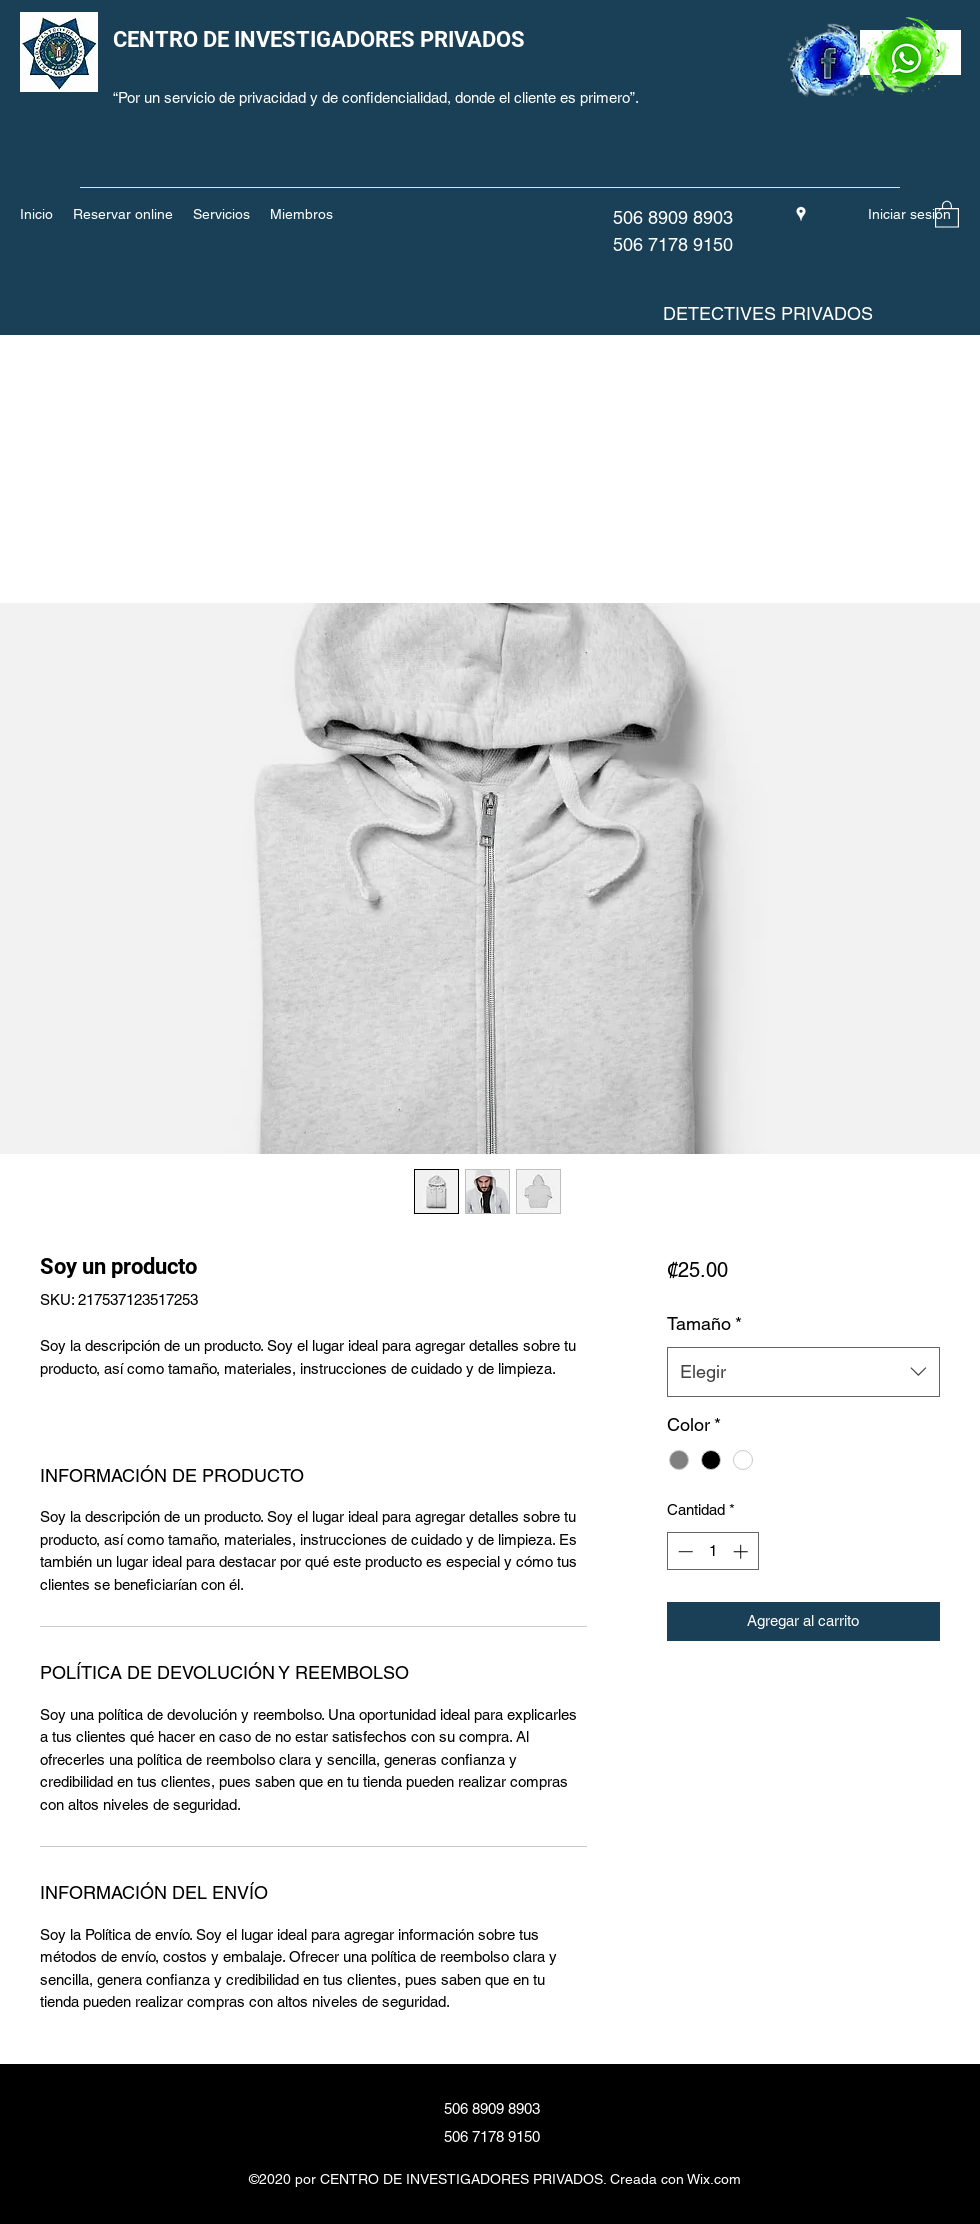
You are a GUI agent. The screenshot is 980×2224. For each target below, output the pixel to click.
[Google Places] (801, 214)
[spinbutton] (712, 1551)
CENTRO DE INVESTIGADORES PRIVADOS (319, 39)
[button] (947, 213)
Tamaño (704, 1323)
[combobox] (803, 1372)
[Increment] (742, 1551)
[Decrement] (683, 1551)
